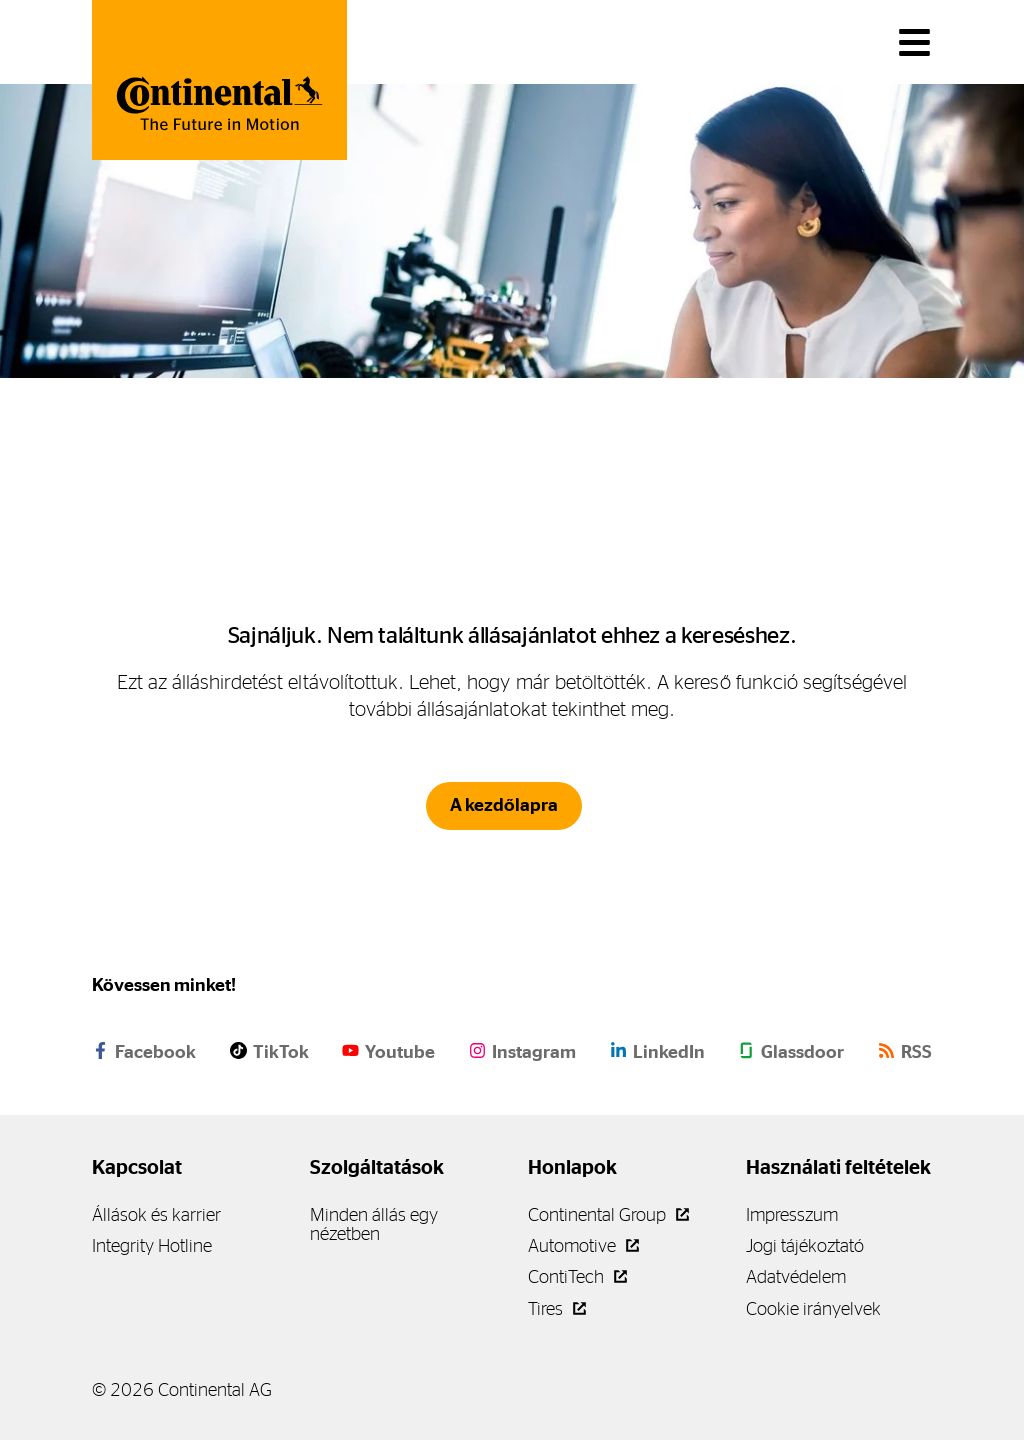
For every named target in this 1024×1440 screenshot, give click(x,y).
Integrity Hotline (152, 1245)
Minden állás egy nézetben (374, 1224)
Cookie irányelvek (813, 1308)
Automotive (583, 1245)
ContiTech (577, 1276)
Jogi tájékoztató (805, 1245)
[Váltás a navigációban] (914, 42)
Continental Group (608, 1214)
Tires (557, 1308)
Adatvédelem (796, 1276)
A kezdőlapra (504, 805)
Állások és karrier (156, 1214)
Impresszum (792, 1214)
